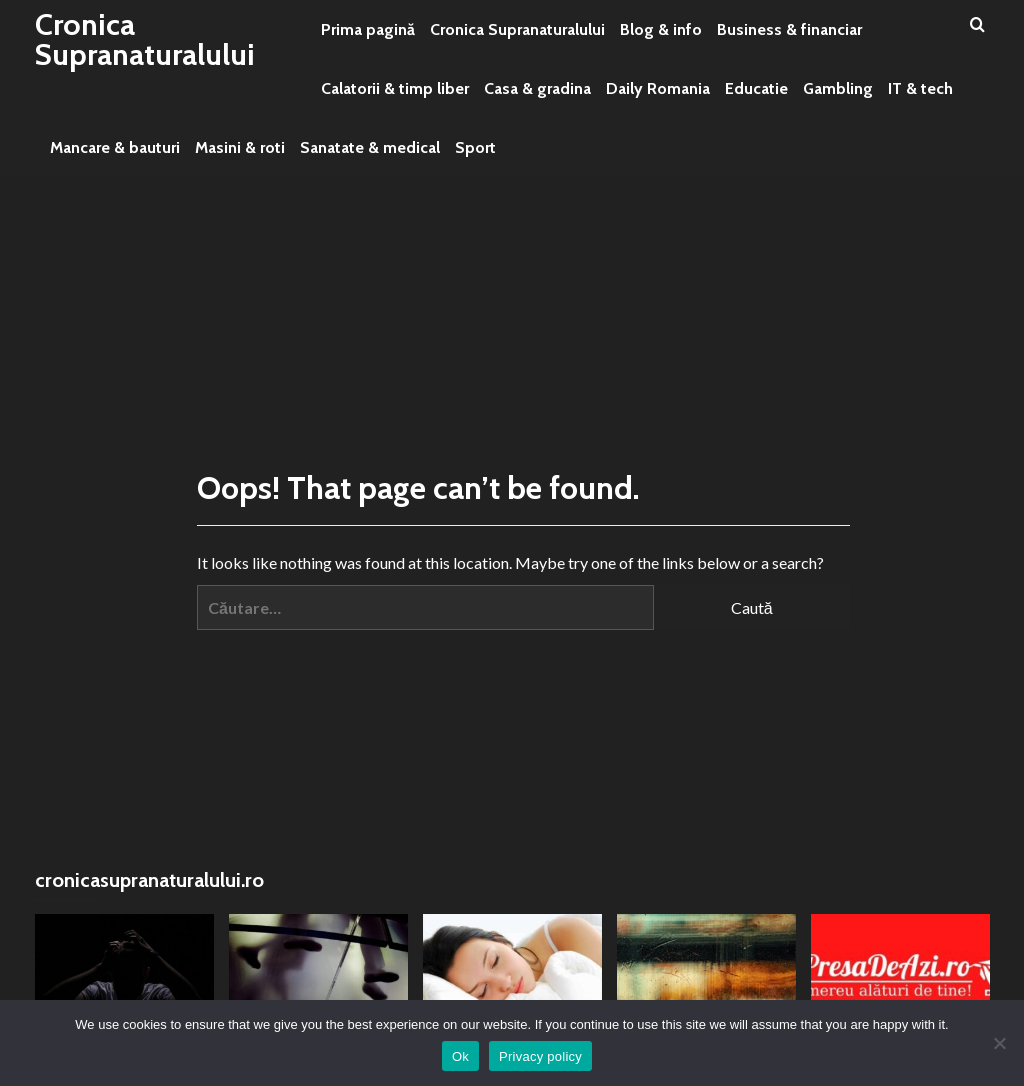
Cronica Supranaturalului (145, 39)
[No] (999, 1043)
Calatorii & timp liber (395, 88)
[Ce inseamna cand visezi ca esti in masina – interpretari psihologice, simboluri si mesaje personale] (512, 973)
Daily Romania (658, 88)
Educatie (756, 88)
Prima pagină (368, 29)
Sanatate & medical (370, 147)
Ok (460, 1056)
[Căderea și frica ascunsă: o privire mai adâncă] (124, 973)
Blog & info (661, 29)
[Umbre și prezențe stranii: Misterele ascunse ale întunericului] (318, 973)
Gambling (838, 88)
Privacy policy (540, 1056)
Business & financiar (789, 29)
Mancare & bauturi (115, 147)
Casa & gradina (537, 88)
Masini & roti (240, 147)
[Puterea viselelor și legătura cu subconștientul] (706, 973)
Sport (475, 147)
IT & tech (920, 88)
